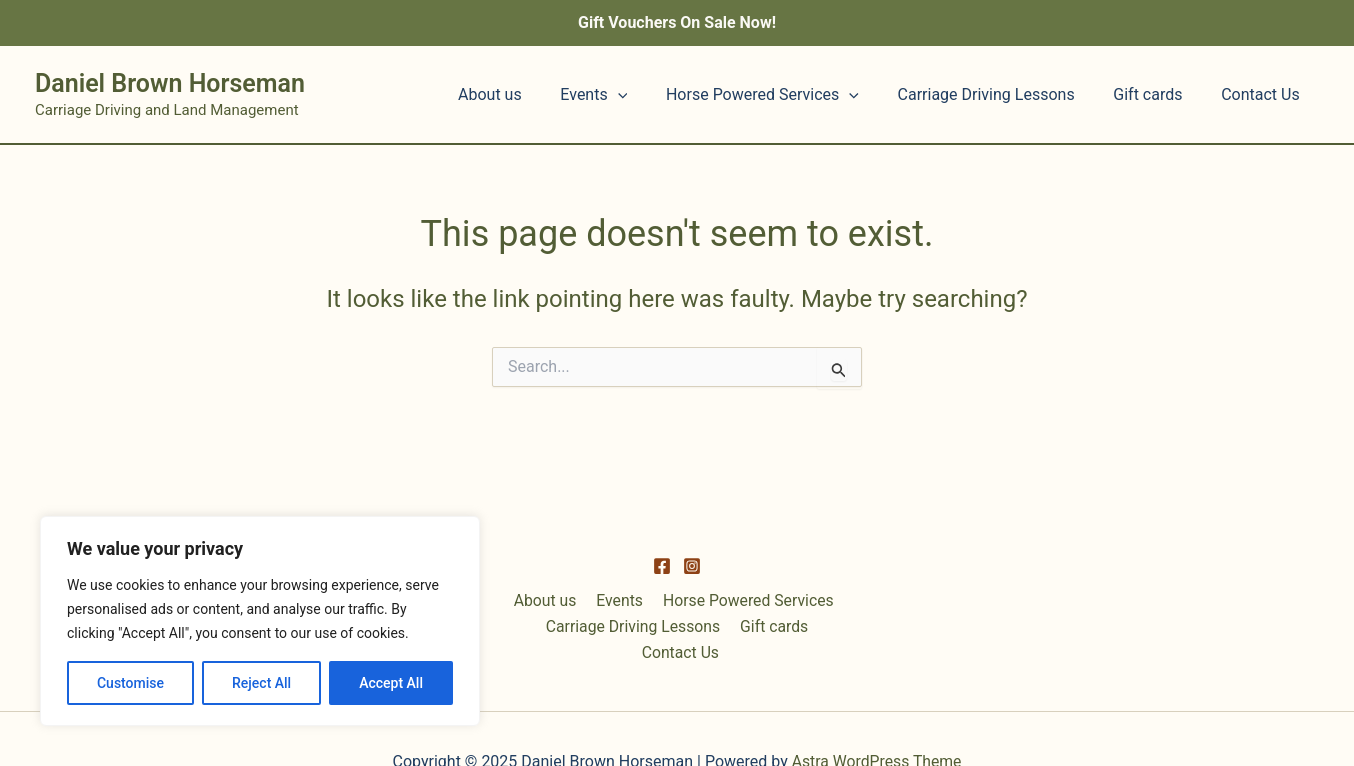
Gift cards (1157, 94)
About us (527, 94)
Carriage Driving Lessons (1002, 94)
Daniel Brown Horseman (170, 83)
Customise (130, 683)
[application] (648, 94)
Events (623, 94)
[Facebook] (662, 591)
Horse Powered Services (785, 94)
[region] (260, 621)
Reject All (261, 683)
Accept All (391, 683)
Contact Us (1263, 94)
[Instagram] (692, 591)
